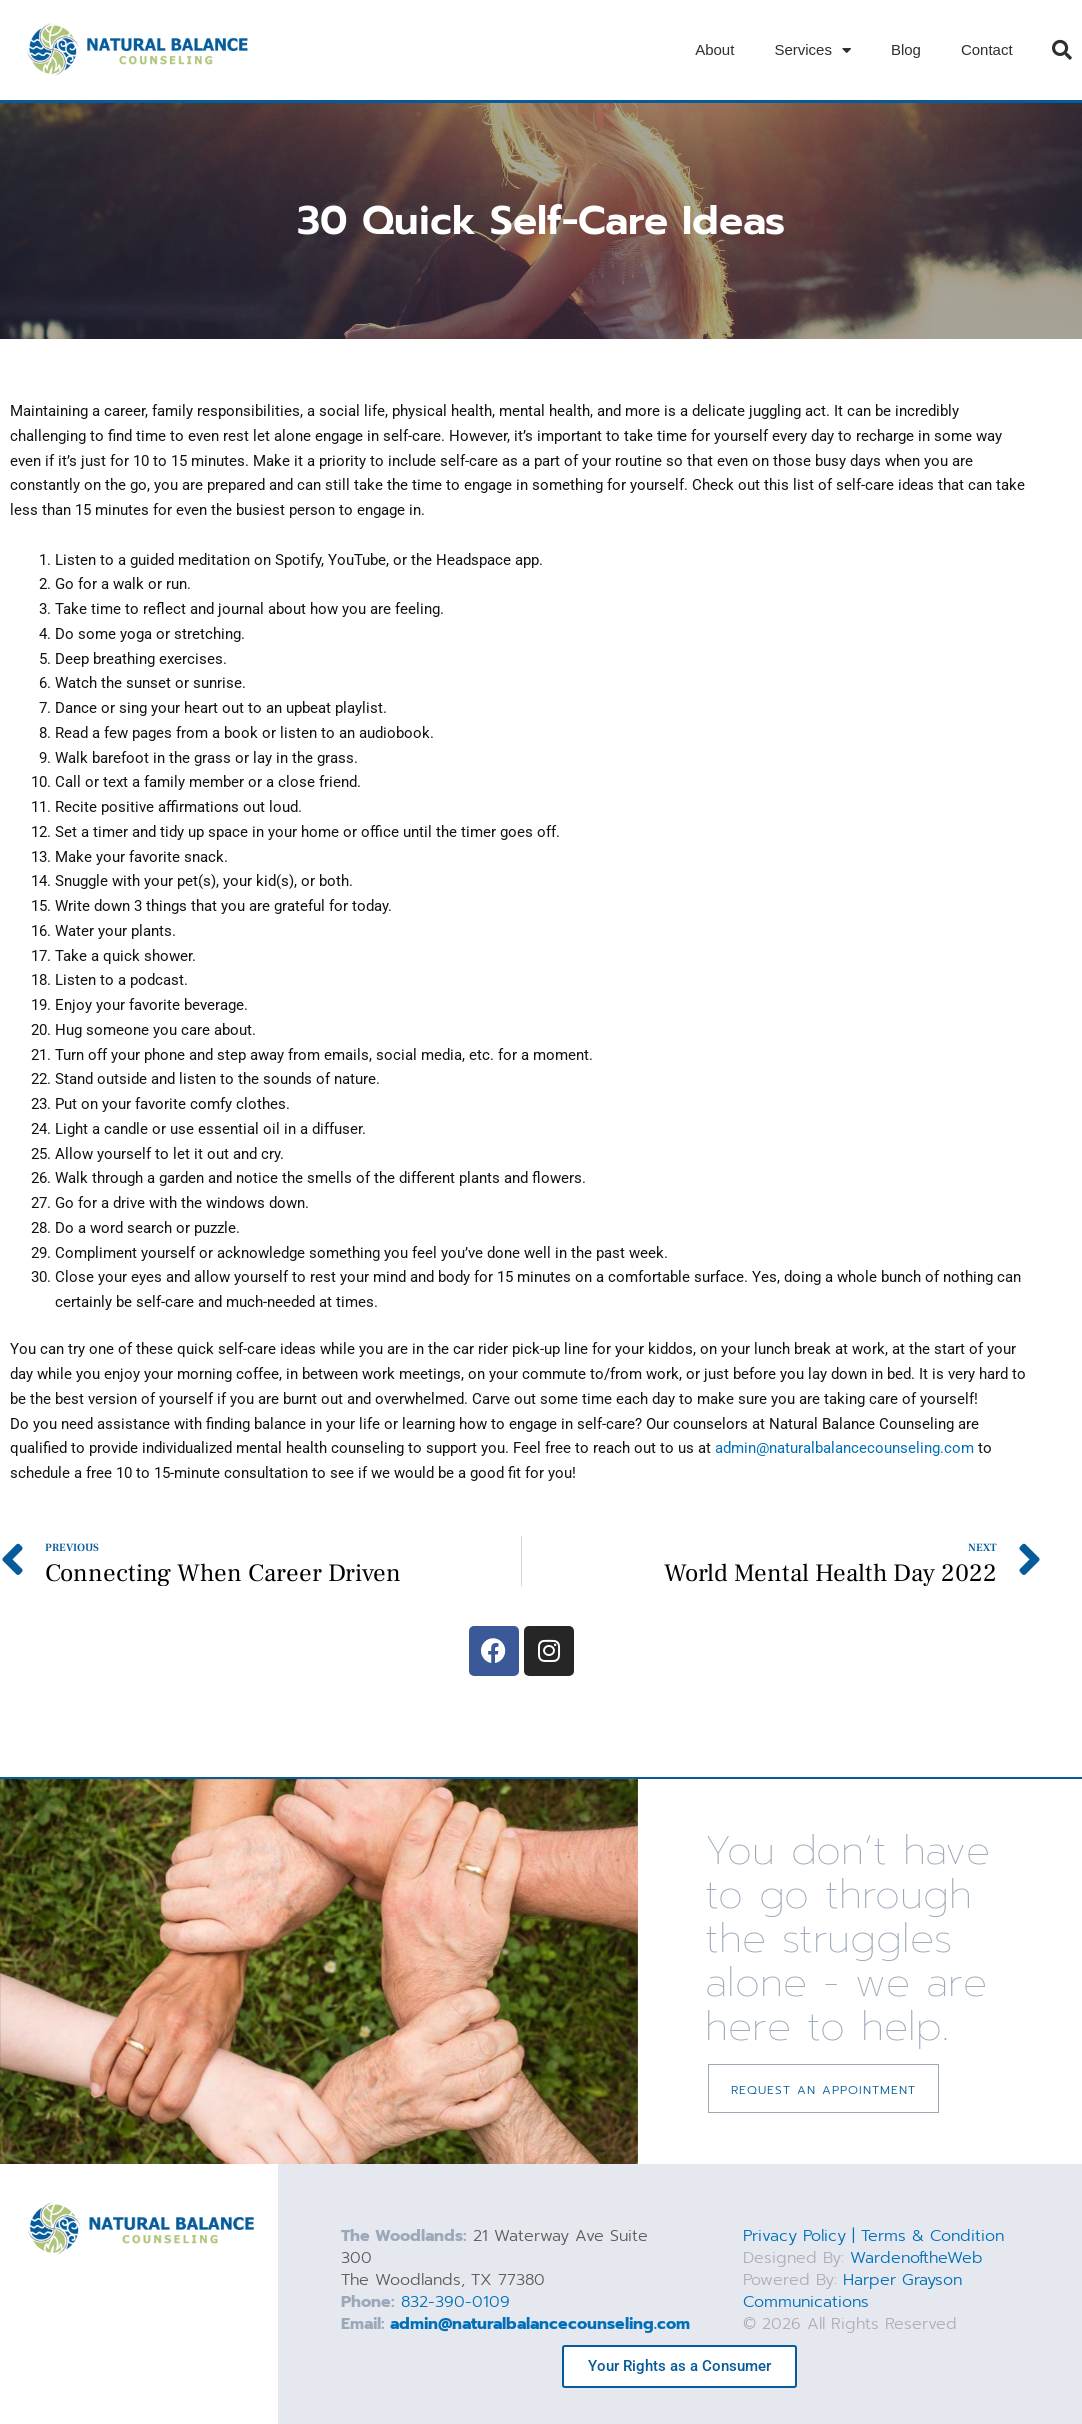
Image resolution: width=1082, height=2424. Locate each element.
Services (812, 50)
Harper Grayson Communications (852, 2291)
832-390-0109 (455, 2302)
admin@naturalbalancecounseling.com (844, 1448)
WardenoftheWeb (916, 2258)
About (714, 49)
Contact (987, 49)
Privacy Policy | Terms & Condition (873, 2236)
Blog (906, 49)
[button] (1062, 50)
